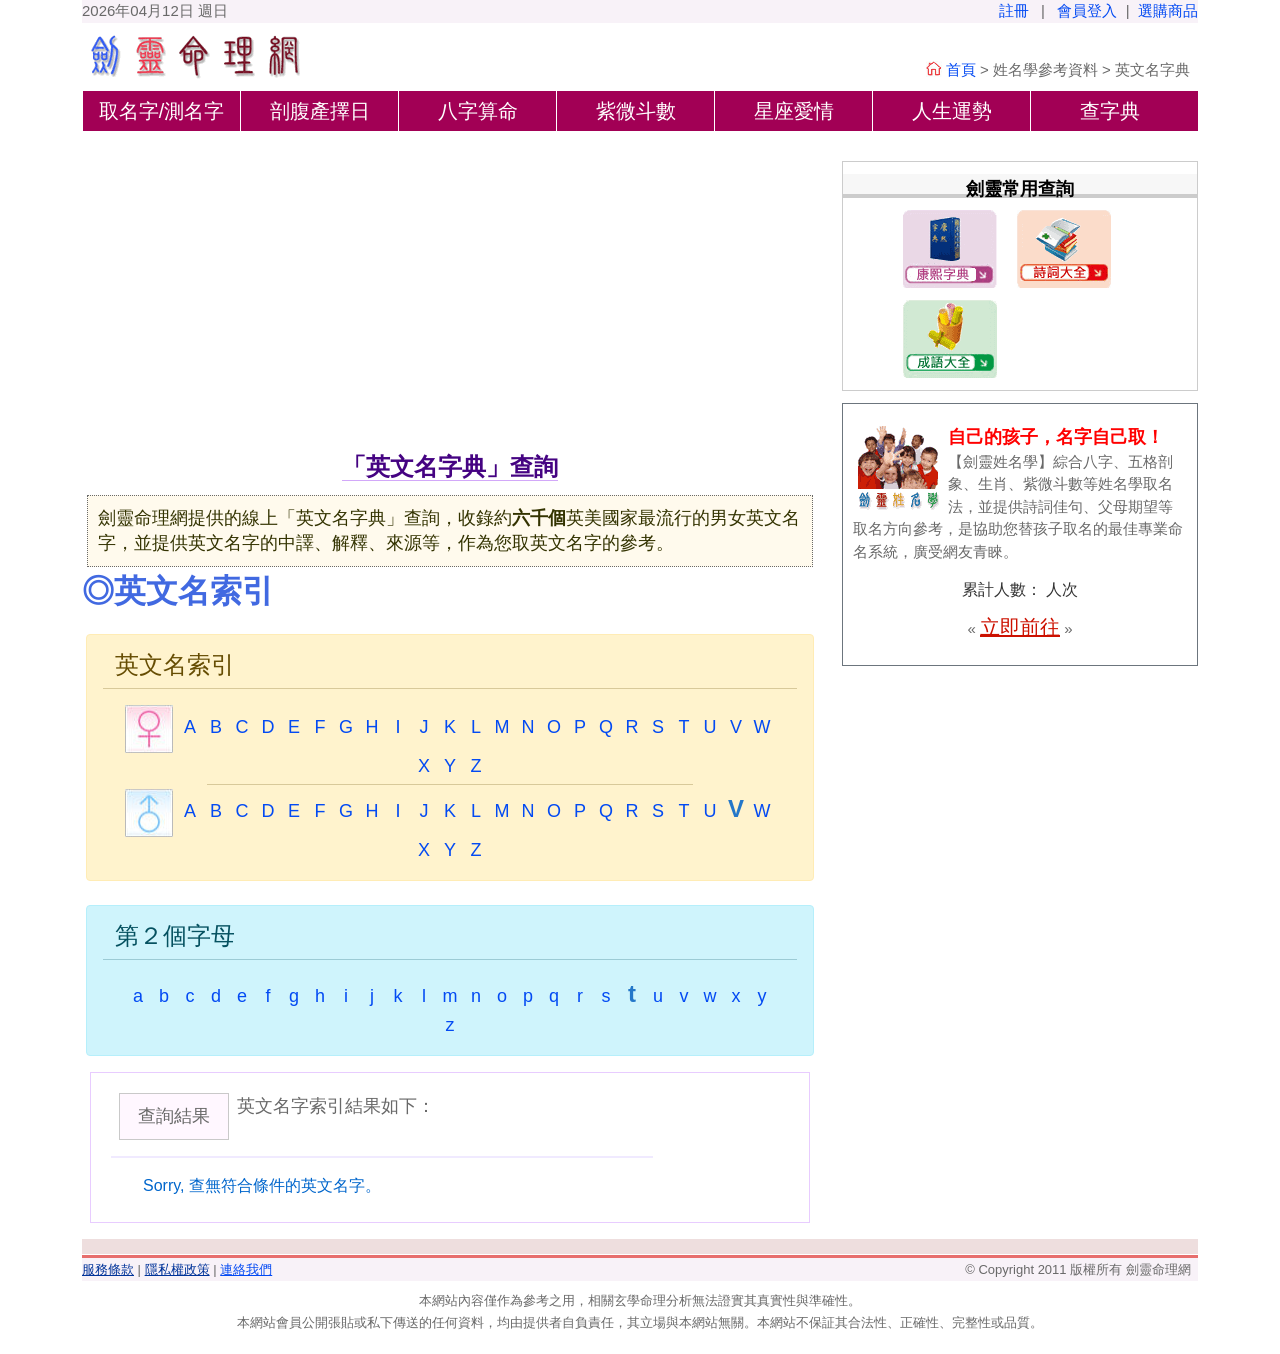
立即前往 (1020, 627)
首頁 (961, 69)
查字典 (1110, 111)
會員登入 (1087, 10)
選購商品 (1168, 10)
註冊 (1014, 10)
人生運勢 (952, 111)
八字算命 (478, 111)
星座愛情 (794, 111)
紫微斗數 (636, 111)
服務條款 (108, 1269)
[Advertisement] (450, 299)
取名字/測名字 (162, 111)
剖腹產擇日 (320, 111)
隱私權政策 (177, 1269)
